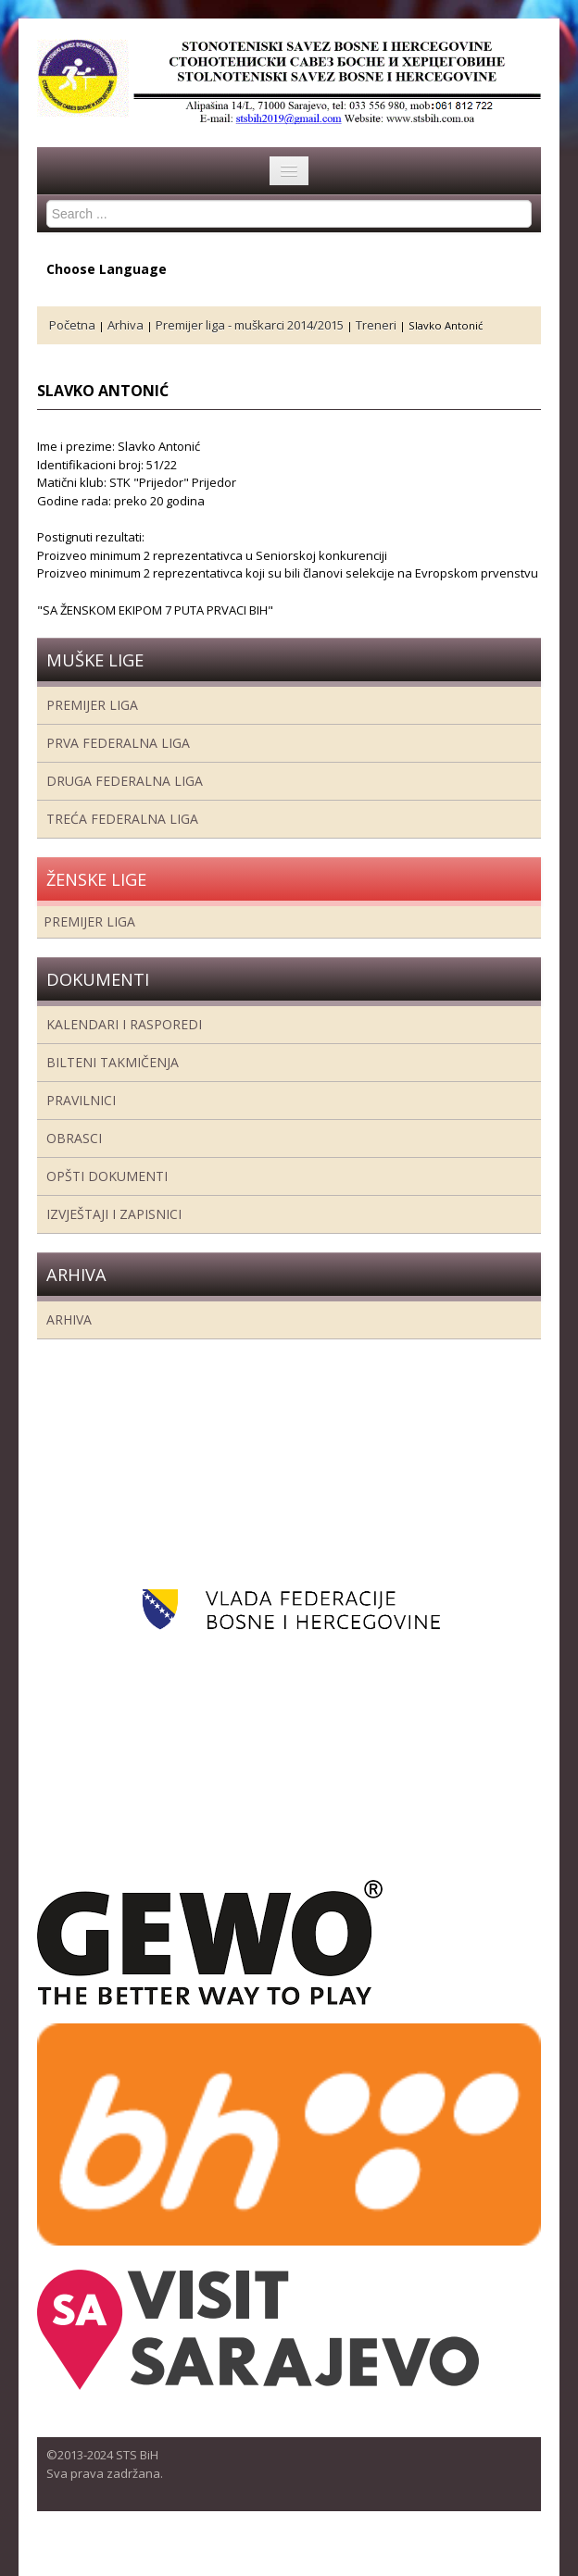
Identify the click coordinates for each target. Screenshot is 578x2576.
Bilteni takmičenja (112, 1062)
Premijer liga (92, 705)
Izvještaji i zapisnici (114, 1214)
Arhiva (69, 1319)
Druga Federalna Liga (124, 781)
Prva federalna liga (118, 743)
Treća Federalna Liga (122, 819)
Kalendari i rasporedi (124, 1024)
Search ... (46, 200)
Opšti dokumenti (107, 1176)
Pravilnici (81, 1100)
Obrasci (74, 1138)
